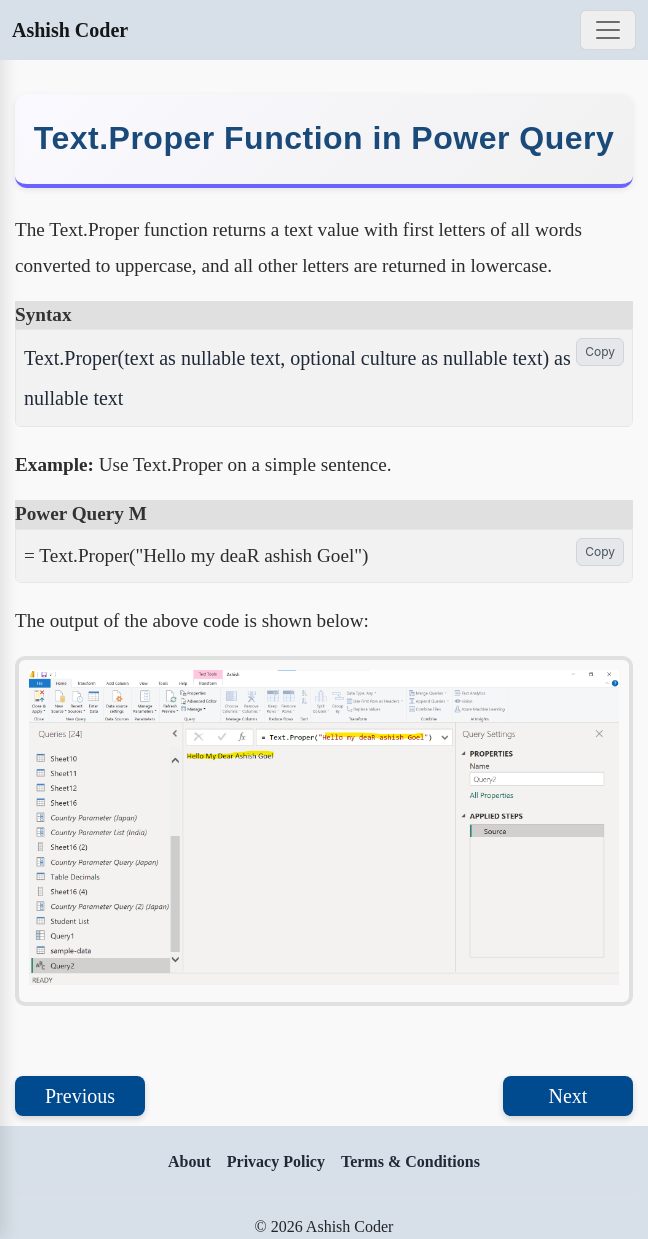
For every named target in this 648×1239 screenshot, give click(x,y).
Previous (80, 1096)
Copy (600, 351)
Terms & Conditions (410, 1161)
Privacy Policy (276, 1161)
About (189, 1161)
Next (568, 1096)
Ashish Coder (70, 30)
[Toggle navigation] (608, 30)
